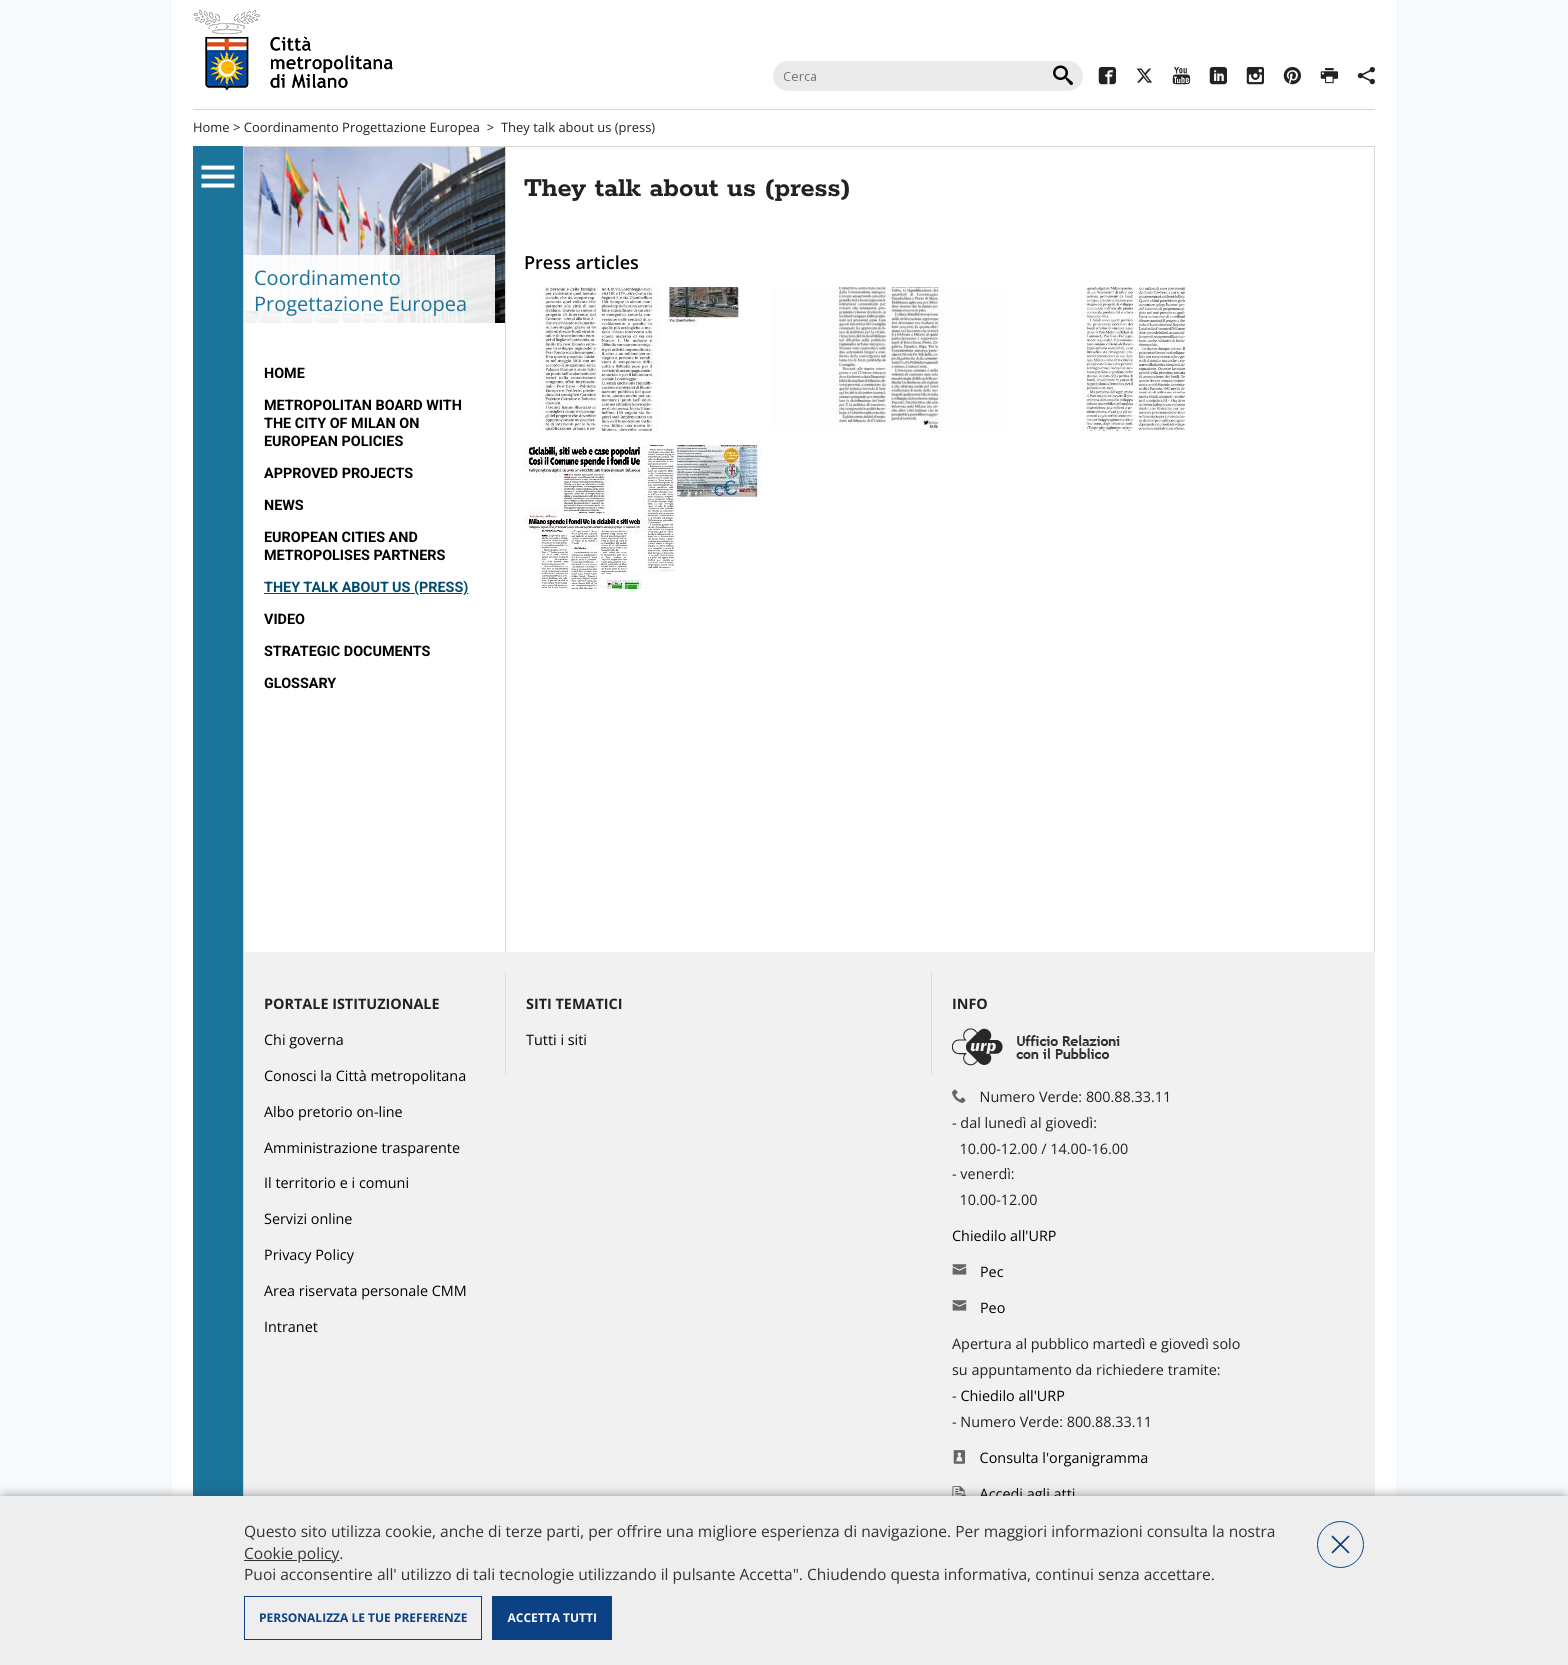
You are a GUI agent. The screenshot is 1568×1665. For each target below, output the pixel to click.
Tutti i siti (556, 1040)
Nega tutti (1340, 1544)
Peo (992, 1308)
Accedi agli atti (1028, 1494)
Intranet (291, 1327)
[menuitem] (374, 374)
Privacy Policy (309, 1255)
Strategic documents (347, 651)
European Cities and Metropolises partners (354, 546)
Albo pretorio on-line (333, 1112)
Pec (992, 1272)
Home (211, 127)
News (284, 505)
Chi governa (304, 1040)
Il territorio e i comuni (336, 1183)
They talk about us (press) (366, 587)
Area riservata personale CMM (365, 1291)
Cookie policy (291, 1553)
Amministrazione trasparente (362, 1148)
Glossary (300, 683)
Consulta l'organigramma (1064, 1458)
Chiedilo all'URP (1006, 1236)
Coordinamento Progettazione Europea (362, 127)
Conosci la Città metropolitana (365, 1076)
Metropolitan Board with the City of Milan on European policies (363, 423)
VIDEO (284, 619)
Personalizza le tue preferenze (363, 1617)
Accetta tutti (551, 1617)
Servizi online (308, 1219)
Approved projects (338, 473)
